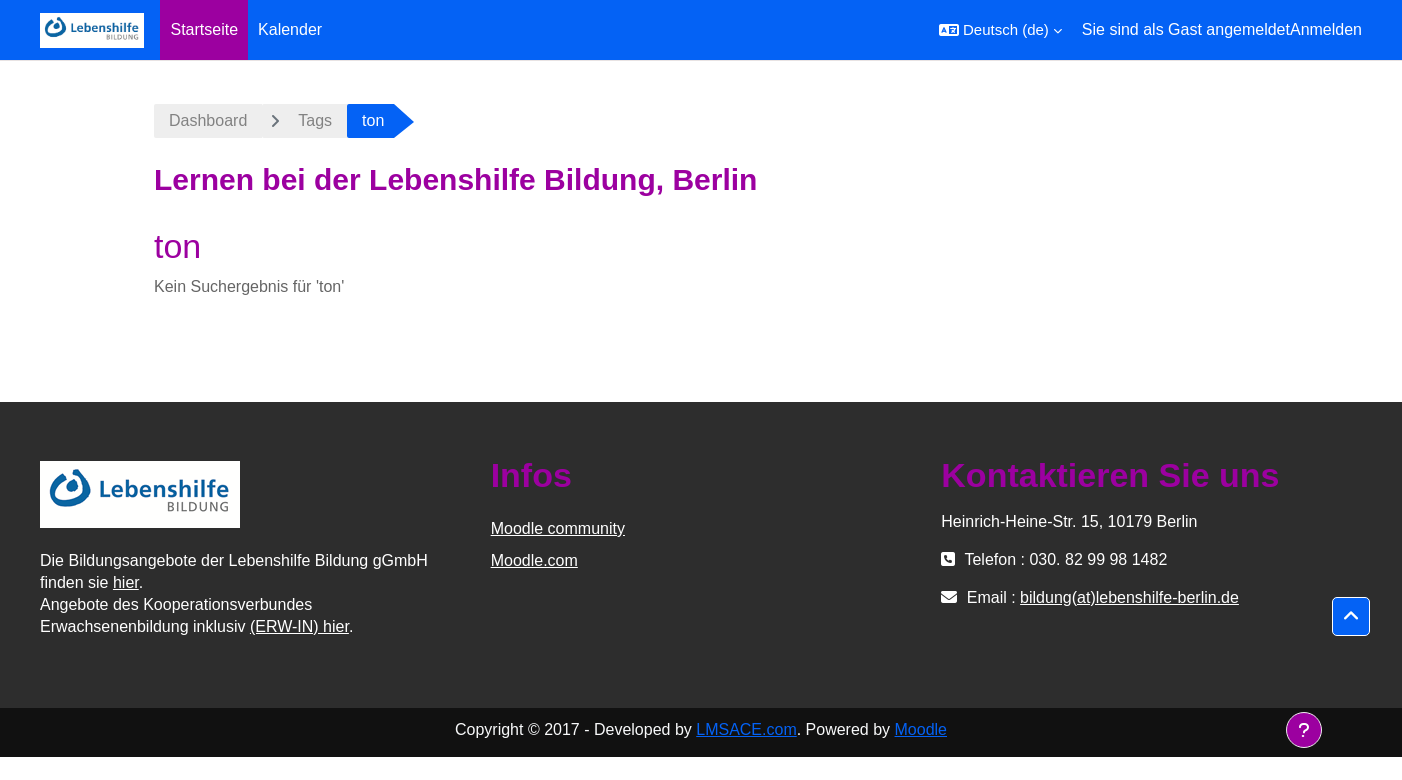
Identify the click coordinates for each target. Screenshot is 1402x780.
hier (126, 582)
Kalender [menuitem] (290, 29)
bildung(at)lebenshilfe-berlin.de (1129, 597)
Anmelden (1326, 29)
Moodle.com (534, 560)
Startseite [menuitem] (204, 29)
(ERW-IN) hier (299, 626)
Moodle (921, 729)
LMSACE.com (746, 729)
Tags (315, 120)
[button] (1000, 30)
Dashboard (208, 120)
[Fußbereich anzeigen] (1304, 730)
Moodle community (558, 528)
